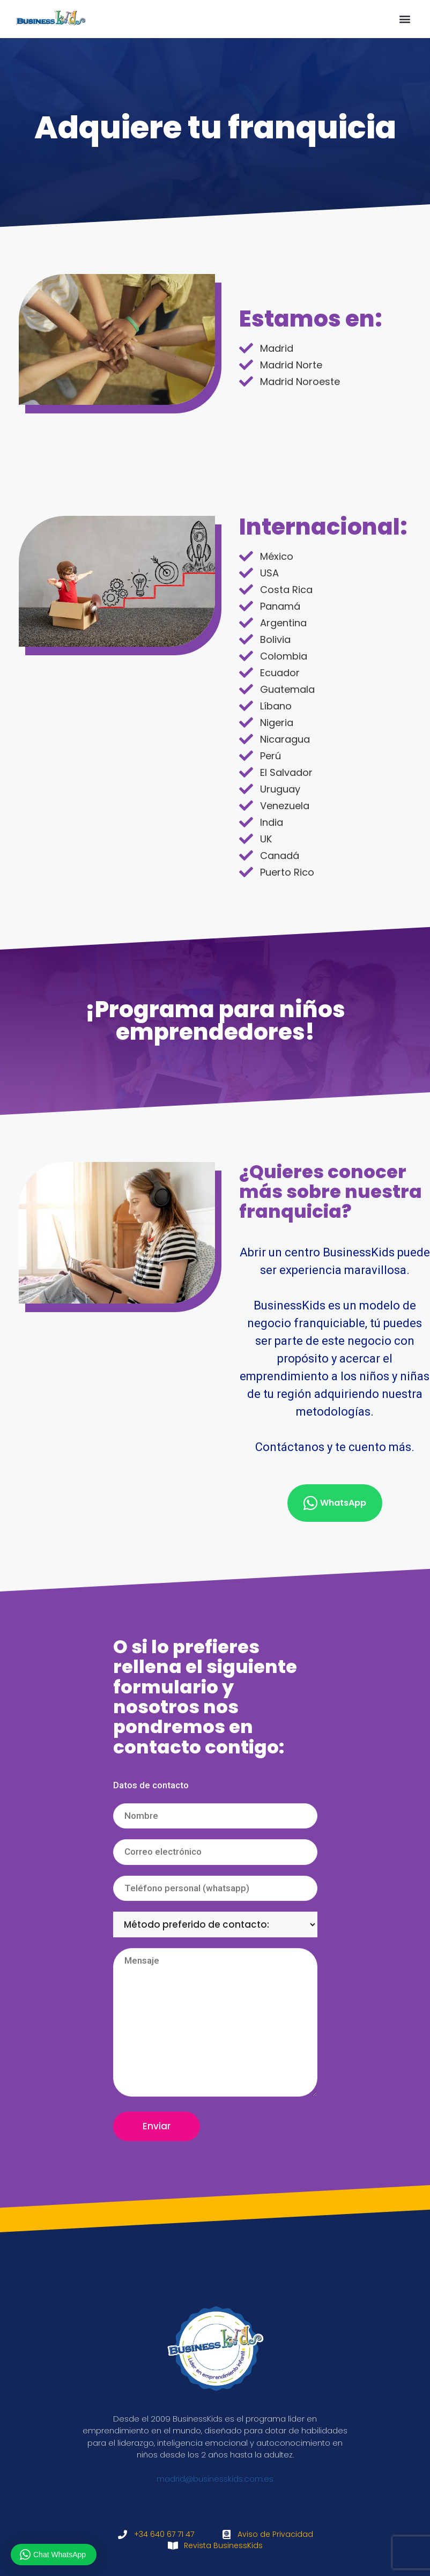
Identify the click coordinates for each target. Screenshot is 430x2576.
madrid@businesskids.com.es (215, 2478)
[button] (405, 19)
